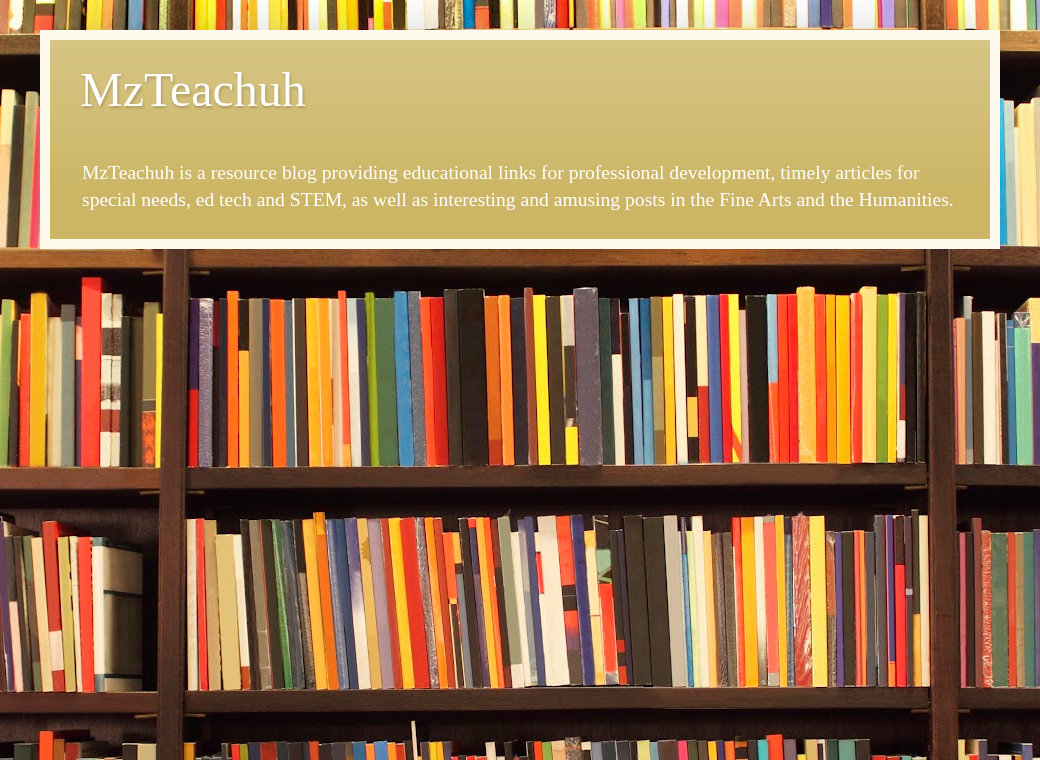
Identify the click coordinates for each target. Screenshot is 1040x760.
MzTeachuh (193, 89)
